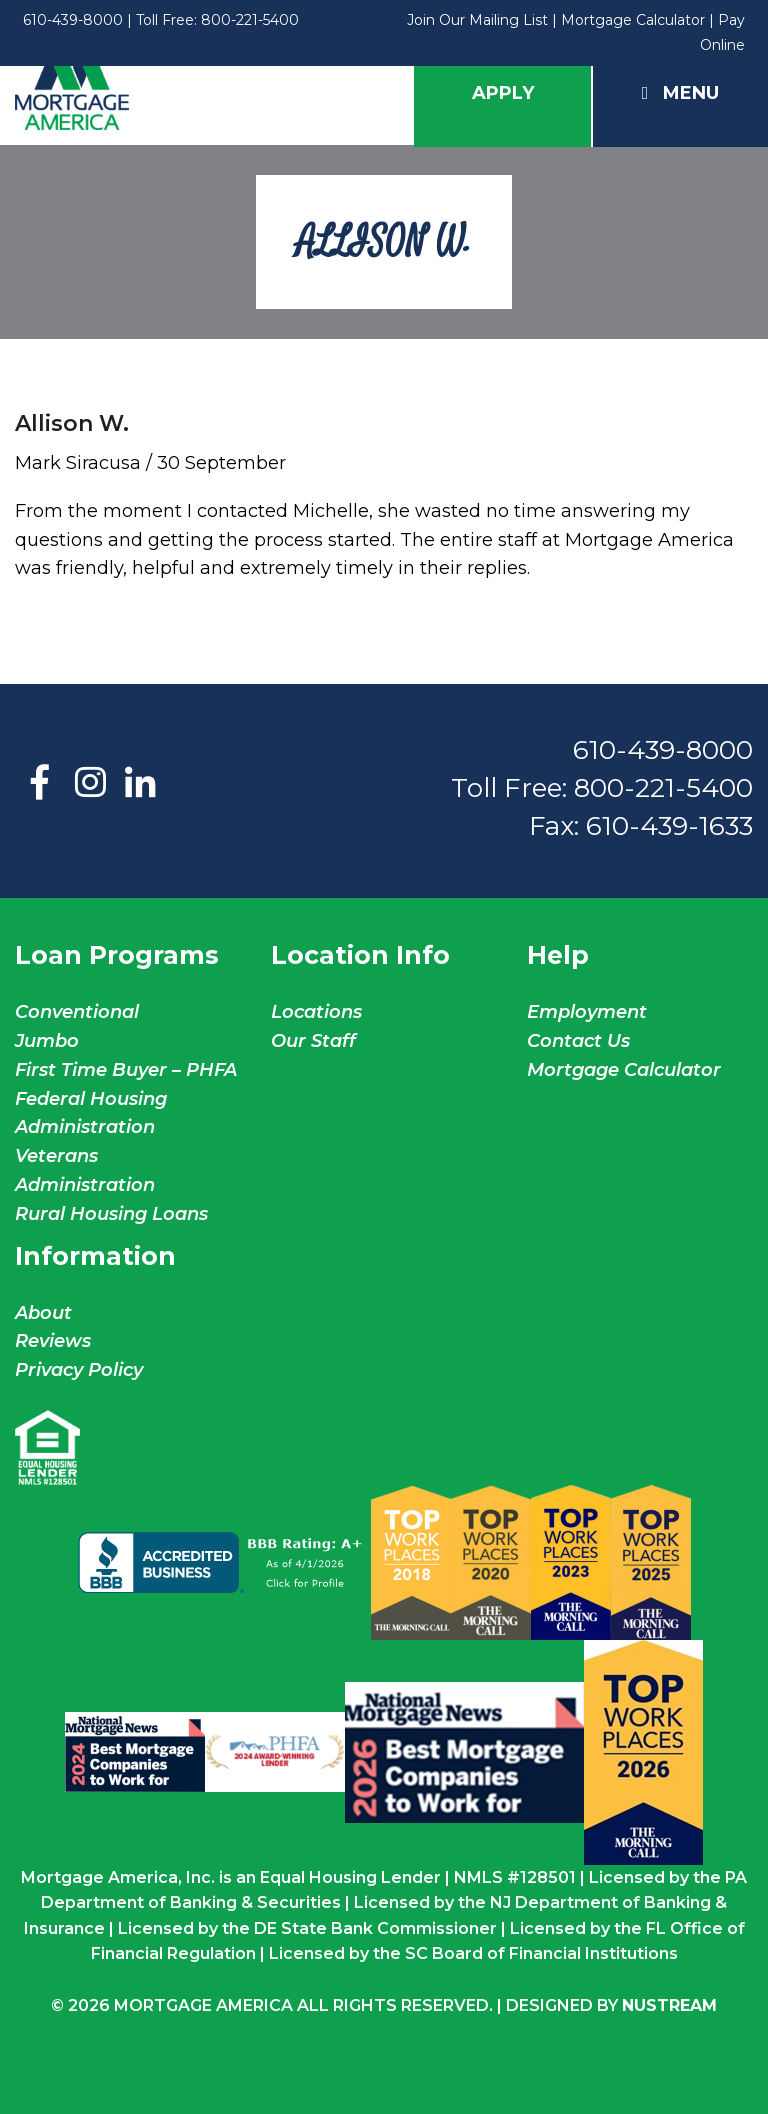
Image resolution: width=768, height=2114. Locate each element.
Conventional (77, 1012)
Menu (681, 93)
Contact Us (578, 1041)
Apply (503, 93)
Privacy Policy (79, 1370)
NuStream (669, 2005)
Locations (316, 1012)
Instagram (90, 784)
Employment (587, 1012)
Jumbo (47, 1041)
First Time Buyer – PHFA (126, 1070)
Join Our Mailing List (477, 20)
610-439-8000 (73, 20)
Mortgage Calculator (633, 20)
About (43, 1313)
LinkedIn (140, 784)
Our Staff (316, 1041)
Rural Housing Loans (111, 1214)
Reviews (53, 1341)
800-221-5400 (250, 20)
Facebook (40, 784)
